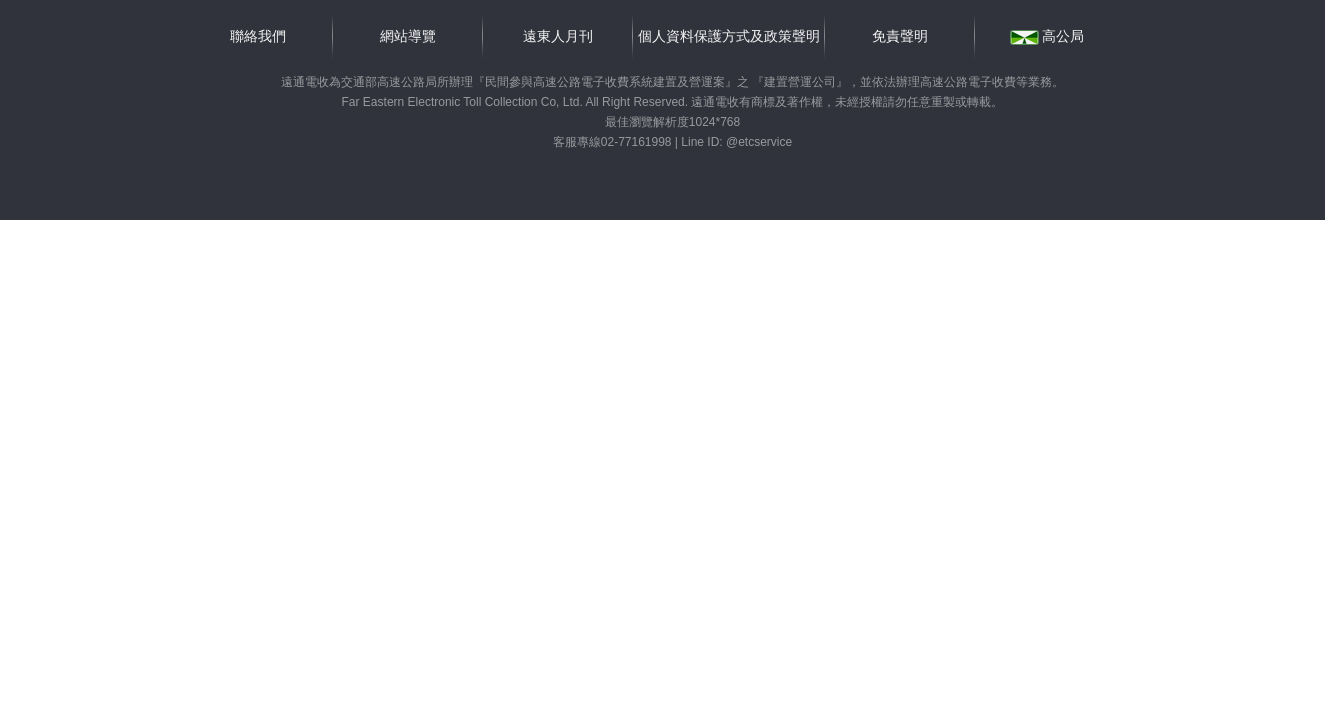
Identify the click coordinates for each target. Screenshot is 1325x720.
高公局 (1047, 36)
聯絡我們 (258, 36)
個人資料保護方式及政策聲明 (729, 36)
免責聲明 (900, 36)
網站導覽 (408, 36)
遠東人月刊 (558, 36)
